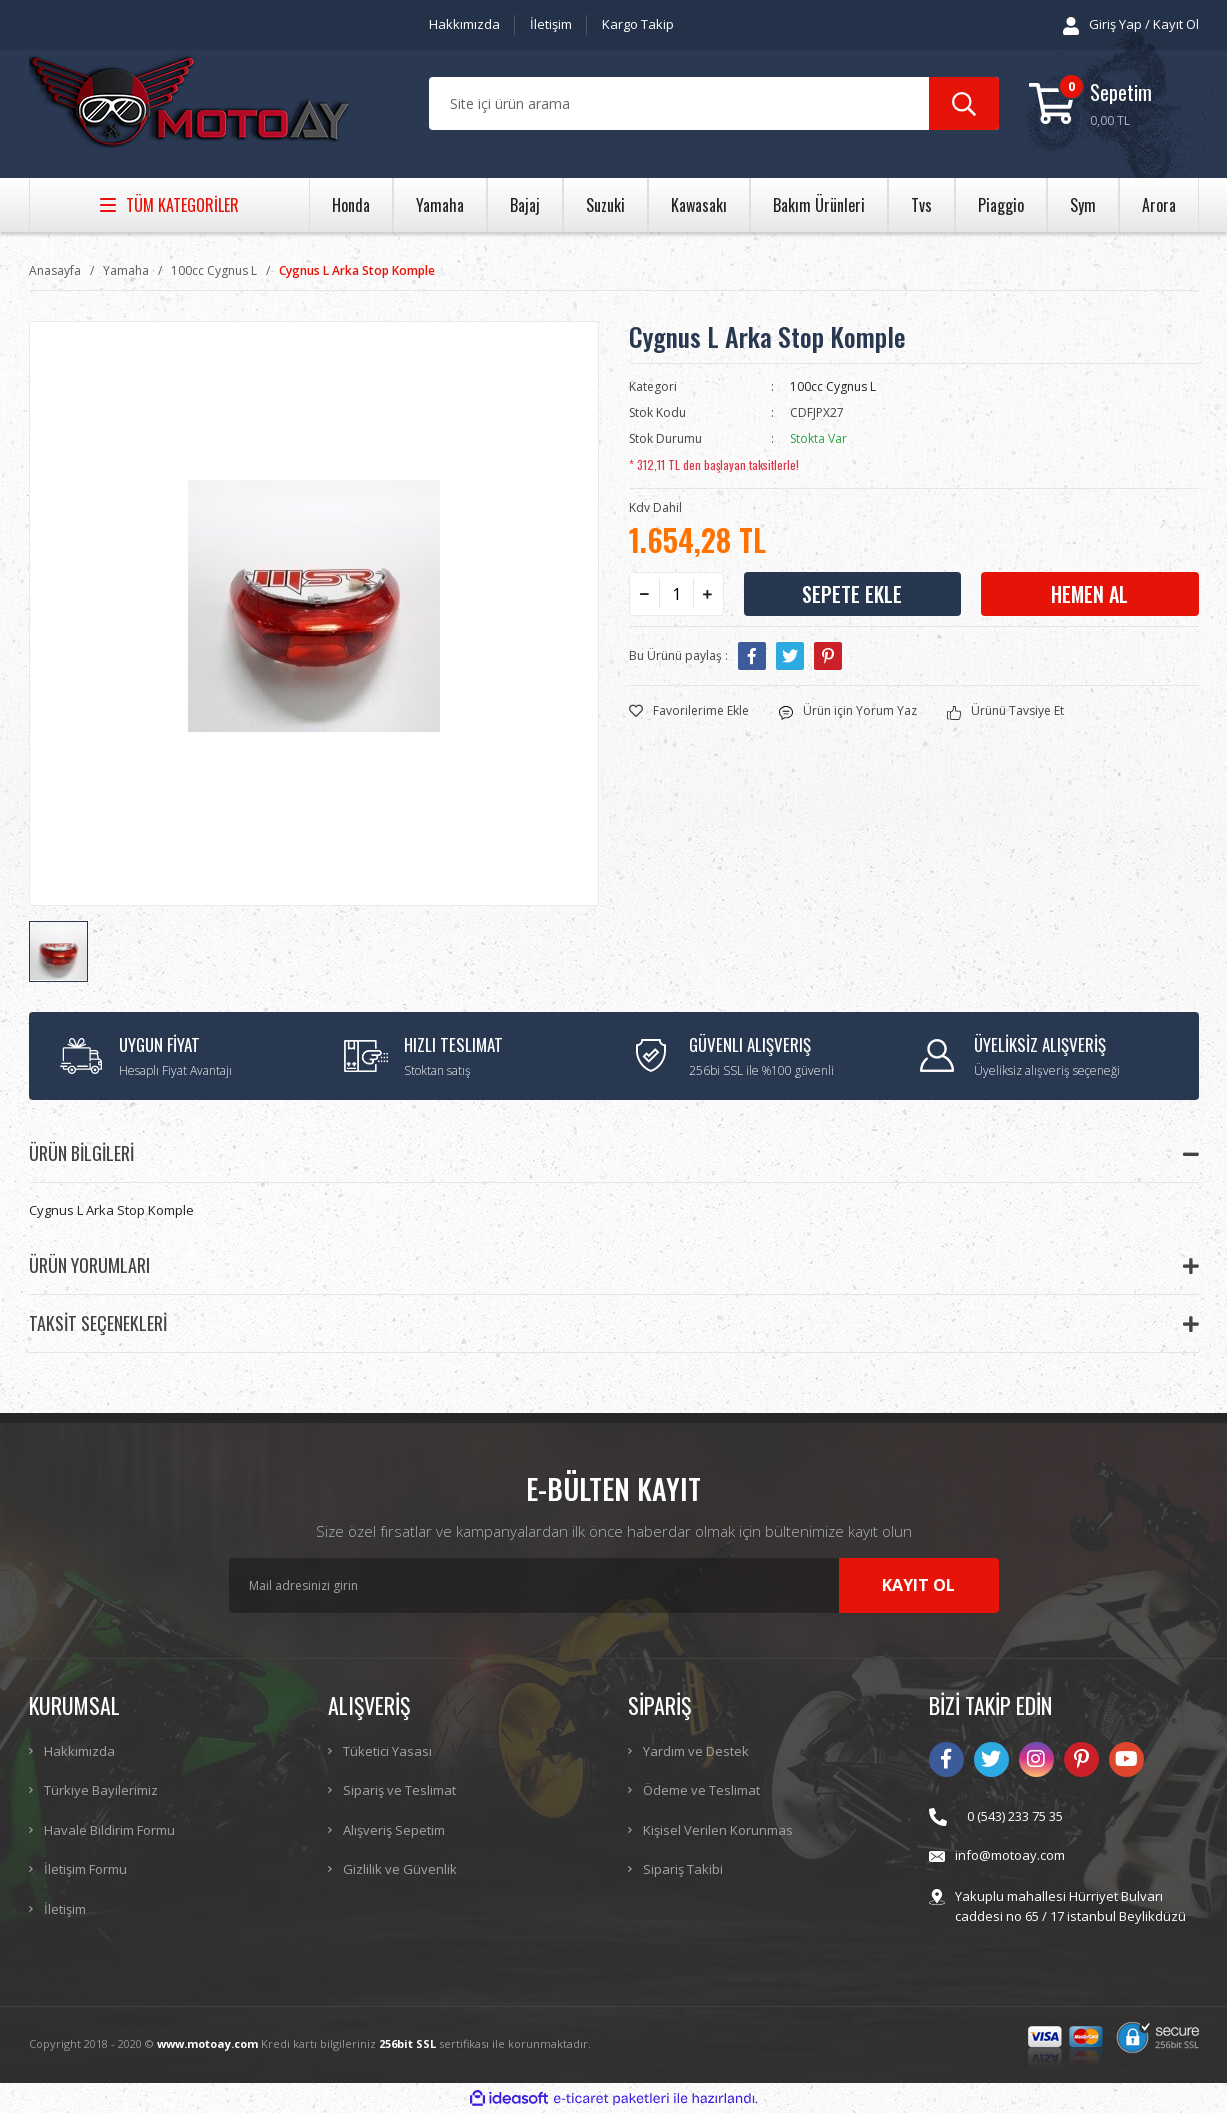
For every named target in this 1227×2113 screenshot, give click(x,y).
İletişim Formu (85, 1869)
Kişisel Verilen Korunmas (718, 1830)
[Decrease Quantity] (645, 594)
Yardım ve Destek (696, 1751)
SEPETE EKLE (852, 594)
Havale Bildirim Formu (109, 1830)
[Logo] (189, 104)
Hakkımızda (464, 24)
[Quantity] (676, 594)
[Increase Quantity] (708, 594)
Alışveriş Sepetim (394, 1830)
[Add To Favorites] (689, 711)
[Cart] (1114, 103)
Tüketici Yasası (387, 1751)
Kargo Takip (638, 24)
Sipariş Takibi (683, 1869)
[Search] (714, 103)
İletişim (551, 24)
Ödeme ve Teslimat (701, 1790)
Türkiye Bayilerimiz (101, 1790)
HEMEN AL (1089, 594)
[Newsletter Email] (614, 1585)
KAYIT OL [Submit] (918, 1585)
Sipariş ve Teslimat (399, 1790)
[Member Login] (1131, 25)
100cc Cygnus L (833, 386)
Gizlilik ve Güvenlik (400, 1869)
